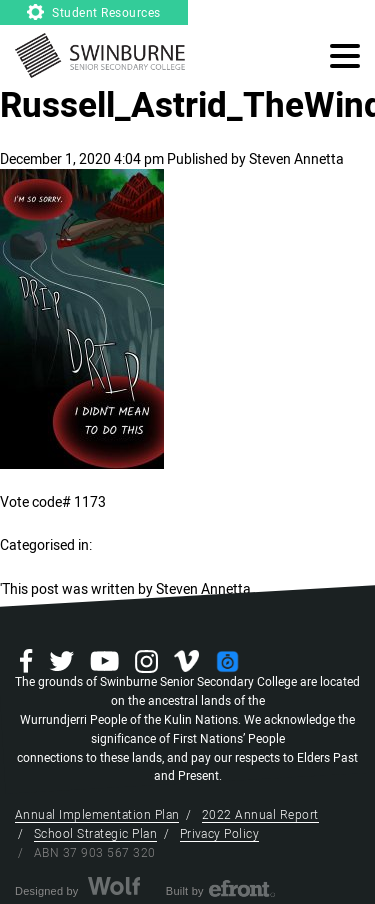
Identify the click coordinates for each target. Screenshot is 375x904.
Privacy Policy (220, 834)
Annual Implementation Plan (97, 815)
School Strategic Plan (95, 834)
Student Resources (94, 13)
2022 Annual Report (260, 815)
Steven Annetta (296, 159)
